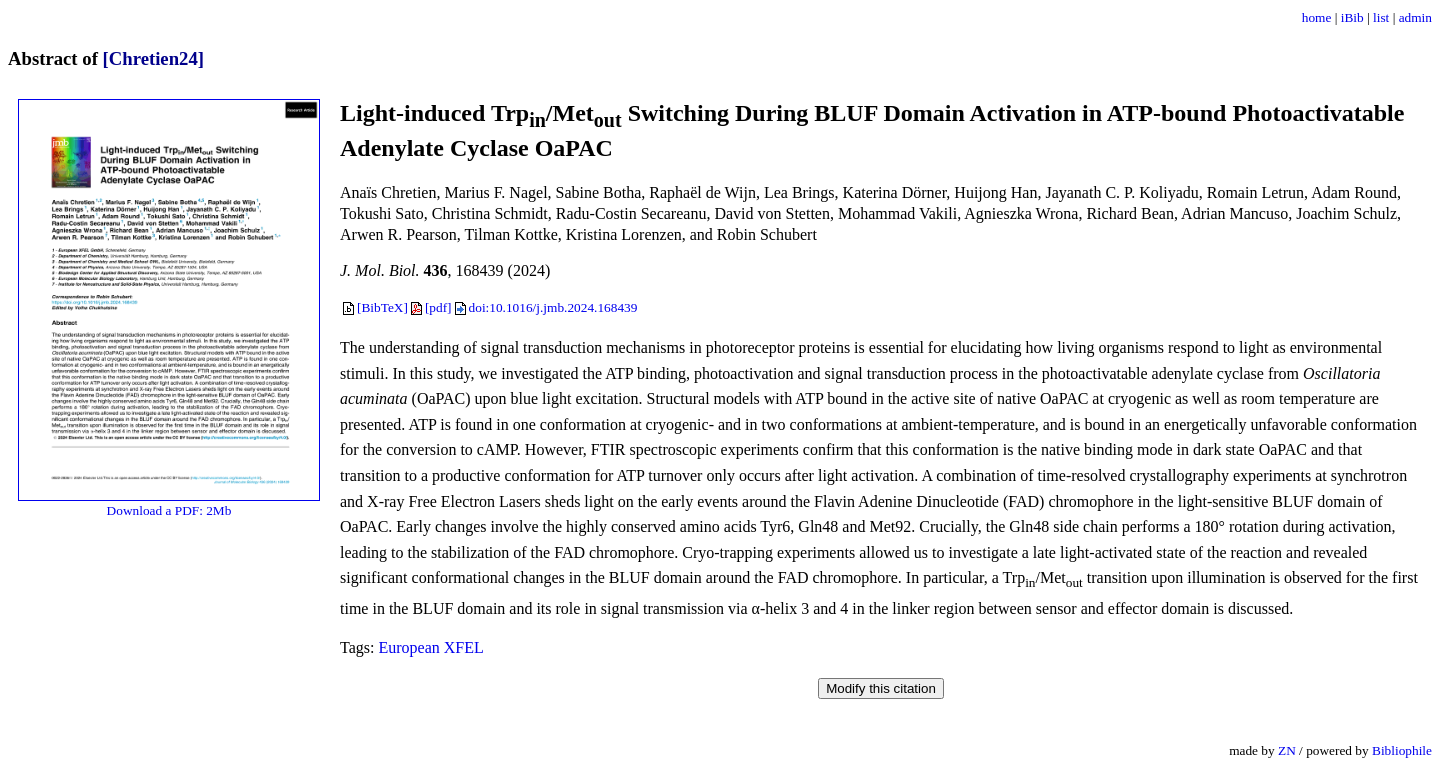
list (1381, 17)
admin (1415, 17)
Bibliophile (1402, 750)
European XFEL (430, 647)
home (1317, 17)
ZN (1287, 750)
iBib (1352, 17)
